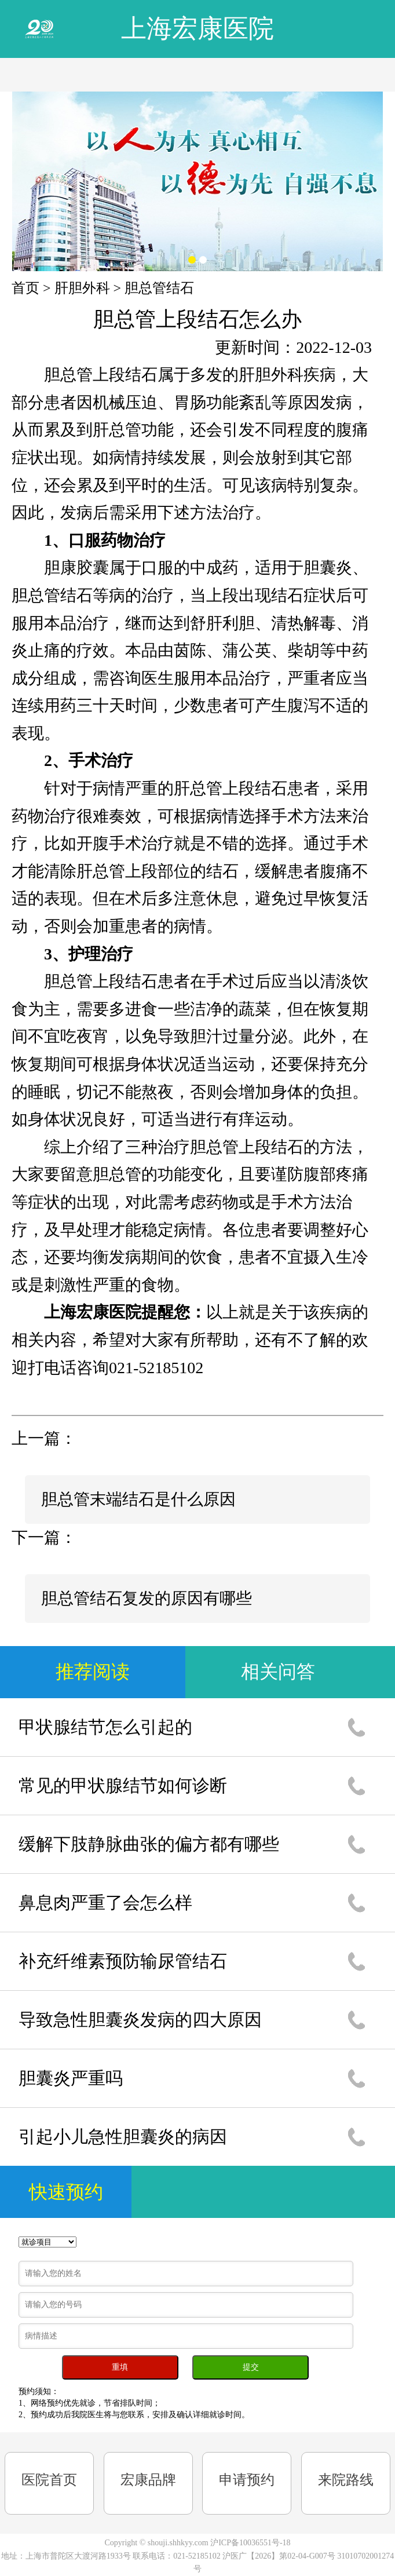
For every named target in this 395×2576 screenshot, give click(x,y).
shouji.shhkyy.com (178, 2542)
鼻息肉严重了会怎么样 (105, 1902)
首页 (25, 287)
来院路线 (346, 2479)
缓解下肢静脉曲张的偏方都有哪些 (149, 1843)
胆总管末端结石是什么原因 (138, 1499)
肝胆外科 (82, 287)
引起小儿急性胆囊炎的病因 (123, 2136)
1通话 (356, 1727)
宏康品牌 (148, 2479)
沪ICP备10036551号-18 (250, 2542)
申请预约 (247, 2479)
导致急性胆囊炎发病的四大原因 (140, 2019)
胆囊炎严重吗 (71, 2078)
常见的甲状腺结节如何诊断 (123, 1785)
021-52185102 (197, 2556)
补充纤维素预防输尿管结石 (123, 1961)
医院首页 (49, 2479)
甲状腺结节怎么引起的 (105, 1726)
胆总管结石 (159, 287)
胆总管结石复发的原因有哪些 (146, 1598)
